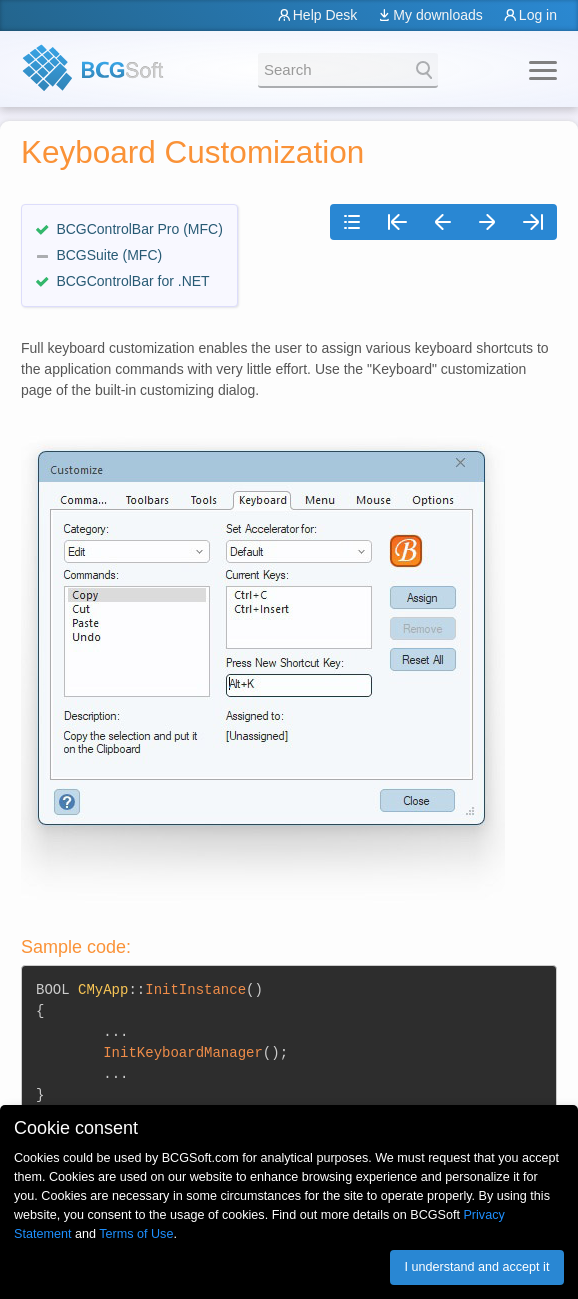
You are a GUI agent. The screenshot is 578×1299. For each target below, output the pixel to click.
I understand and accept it (476, 1267)
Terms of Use (136, 1234)
